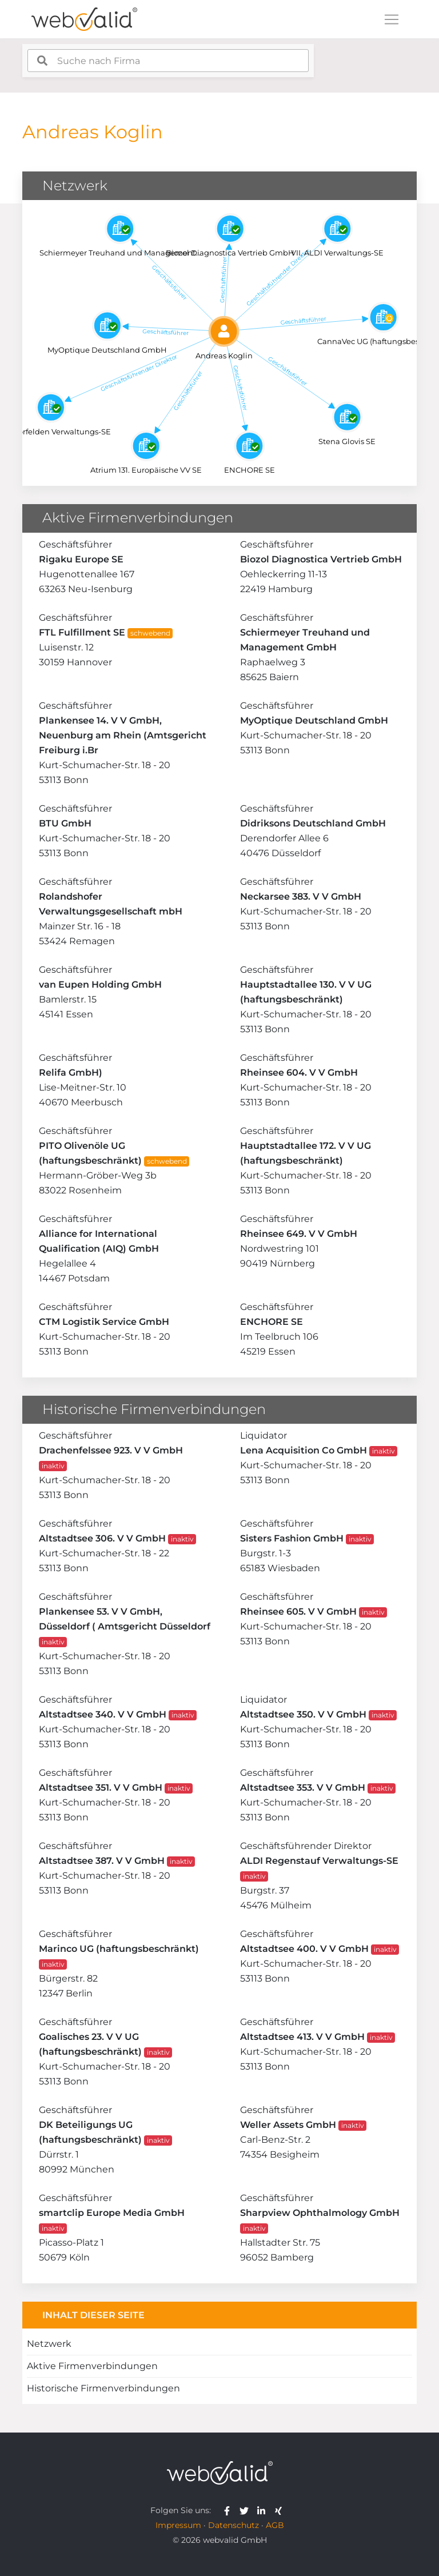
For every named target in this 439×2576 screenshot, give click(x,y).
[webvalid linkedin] (264, 2510)
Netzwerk (49, 2343)
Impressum (178, 2525)
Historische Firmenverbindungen (103, 2388)
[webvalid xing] (280, 2510)
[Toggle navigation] (392, 19)
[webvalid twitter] (247, 2510)
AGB (275, 2525)
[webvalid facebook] (229, 2510)
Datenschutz (233, 2525)
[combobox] (168, 60)
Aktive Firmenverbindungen (92, 2366)
